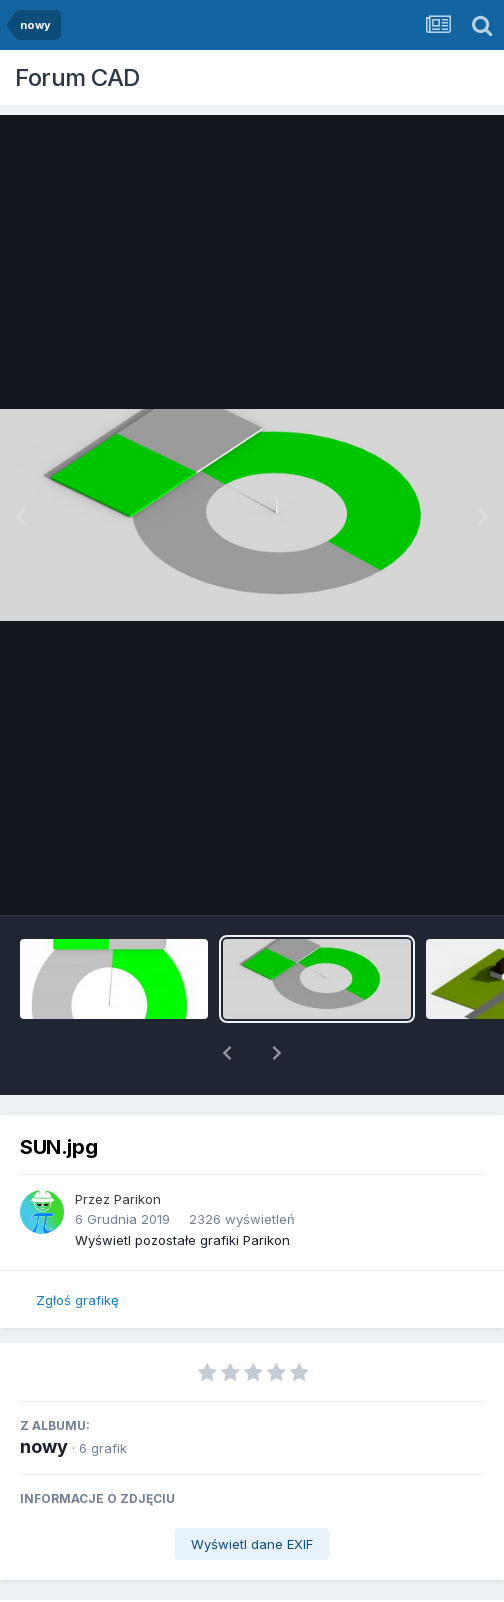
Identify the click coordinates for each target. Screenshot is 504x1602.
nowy (44, 1394)
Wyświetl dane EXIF (252, 1492)
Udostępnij (122, 1584)
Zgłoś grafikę (77, 1248)
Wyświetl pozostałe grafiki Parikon (182, 1188)
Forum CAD (77, 77)
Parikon (137, 1147)
